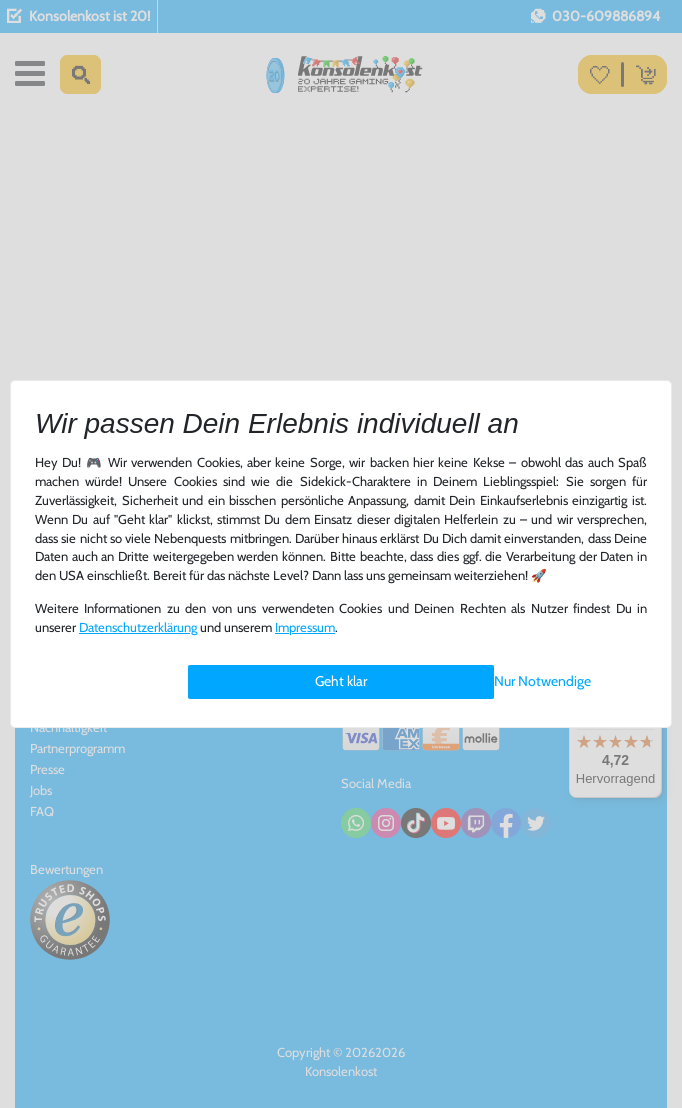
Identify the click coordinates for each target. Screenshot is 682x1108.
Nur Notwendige (542, 681)
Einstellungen (228, 682)
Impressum (305, 627)
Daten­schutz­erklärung (138, 627)
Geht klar (341, 681)
